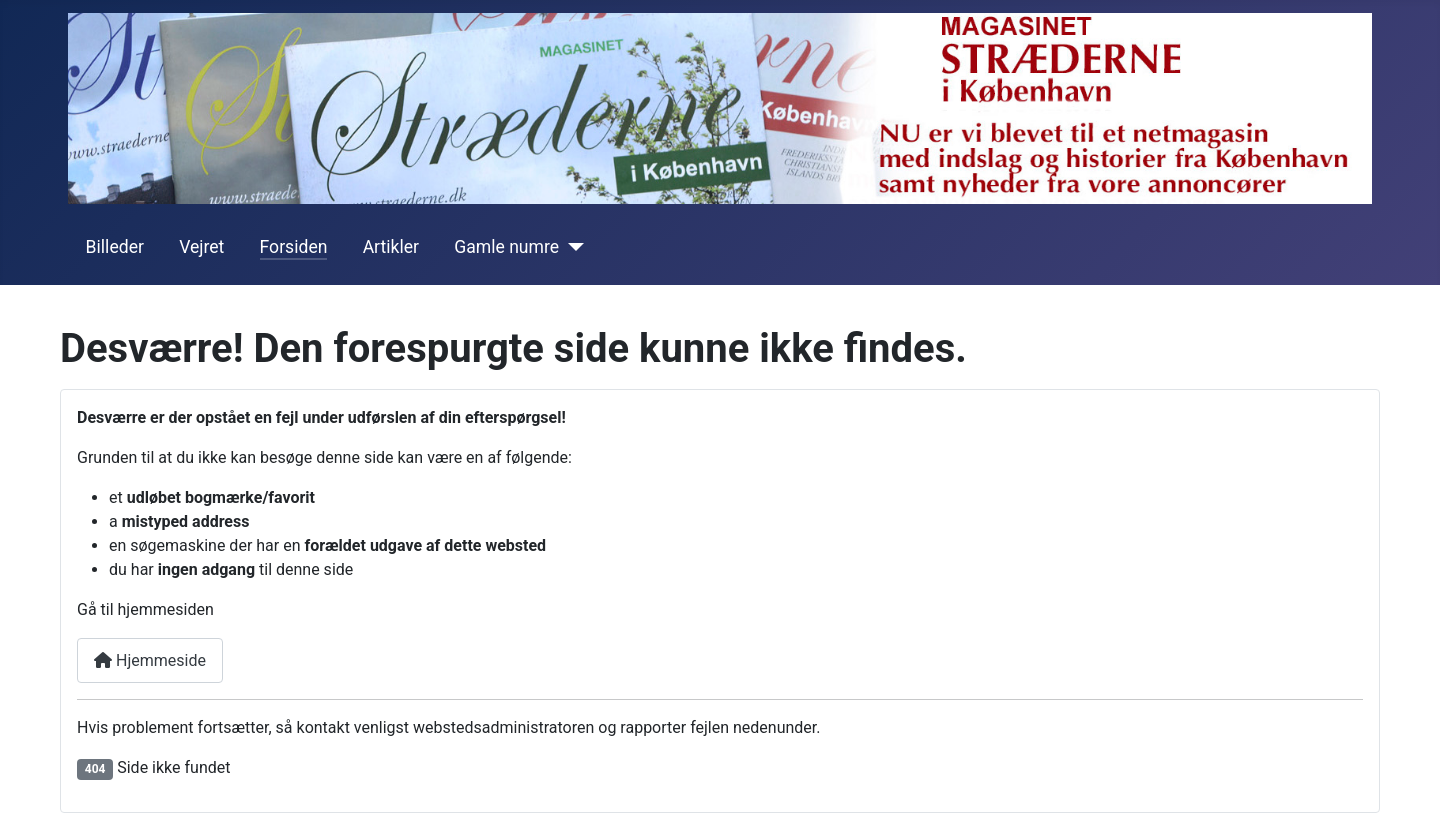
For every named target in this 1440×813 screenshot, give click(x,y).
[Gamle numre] (571, 247)
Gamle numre (506, 247)
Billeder (115, 247)
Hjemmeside (150, 660)
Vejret (201, 247)
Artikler (391, 247)
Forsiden (294, 247)
